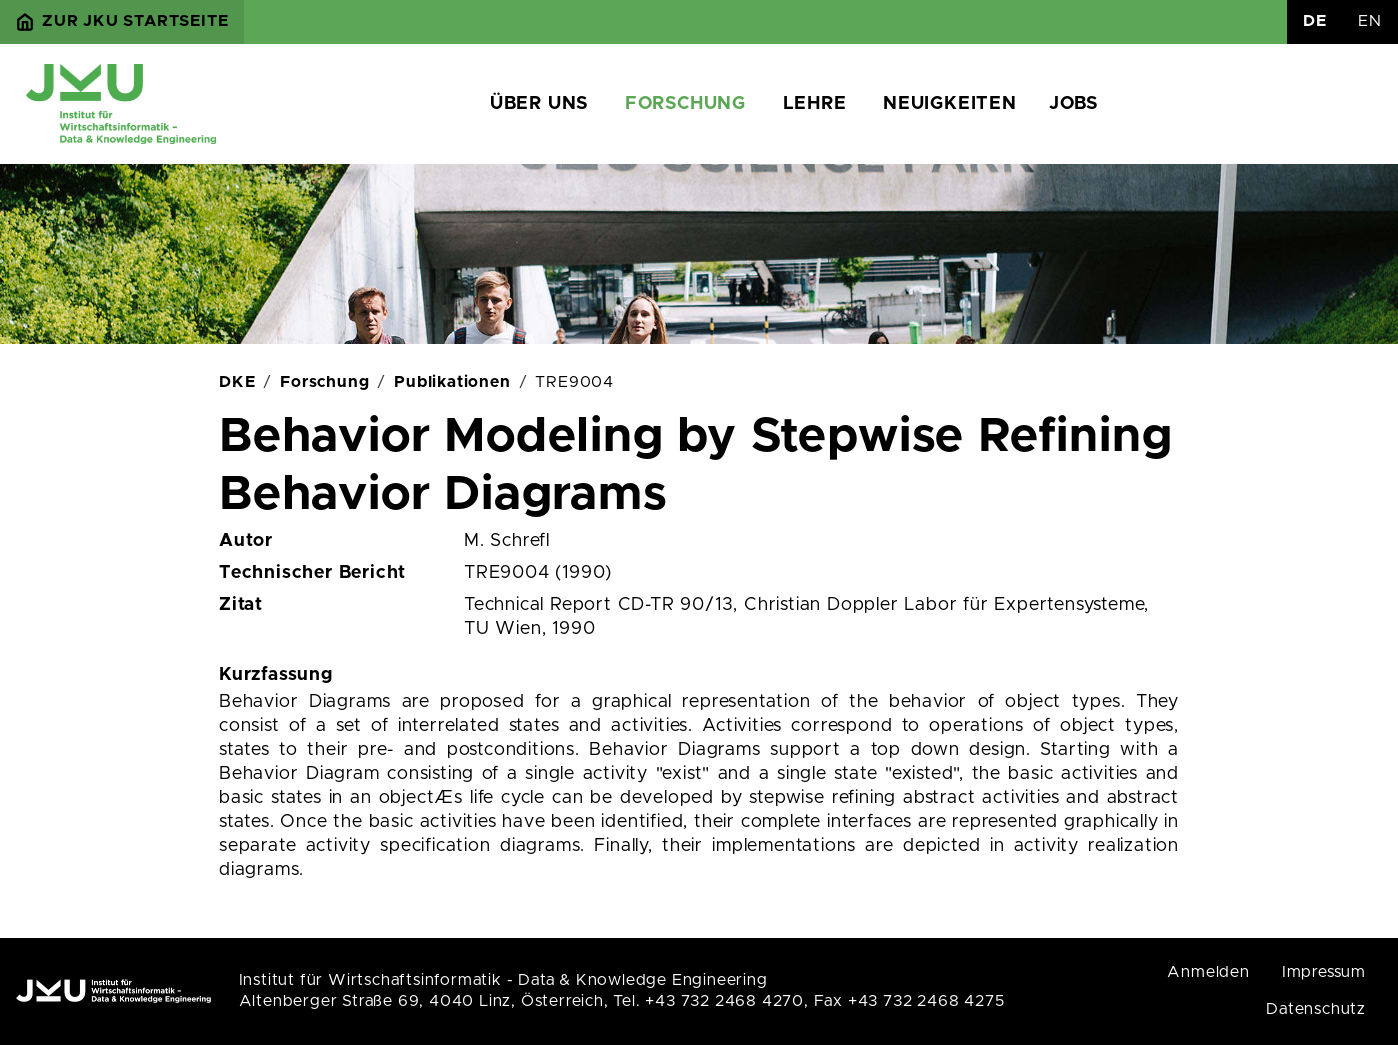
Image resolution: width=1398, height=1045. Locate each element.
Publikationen (452, 382)
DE (1315, 21)
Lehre (815, 104)
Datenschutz (1316, 1009)
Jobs (1073, 104)
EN (1370, 21)
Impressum (1324, 972)
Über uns (539, 104)
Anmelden (1208, 972)
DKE (237, 382)
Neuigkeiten (950, 104)
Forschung (685, 104)
